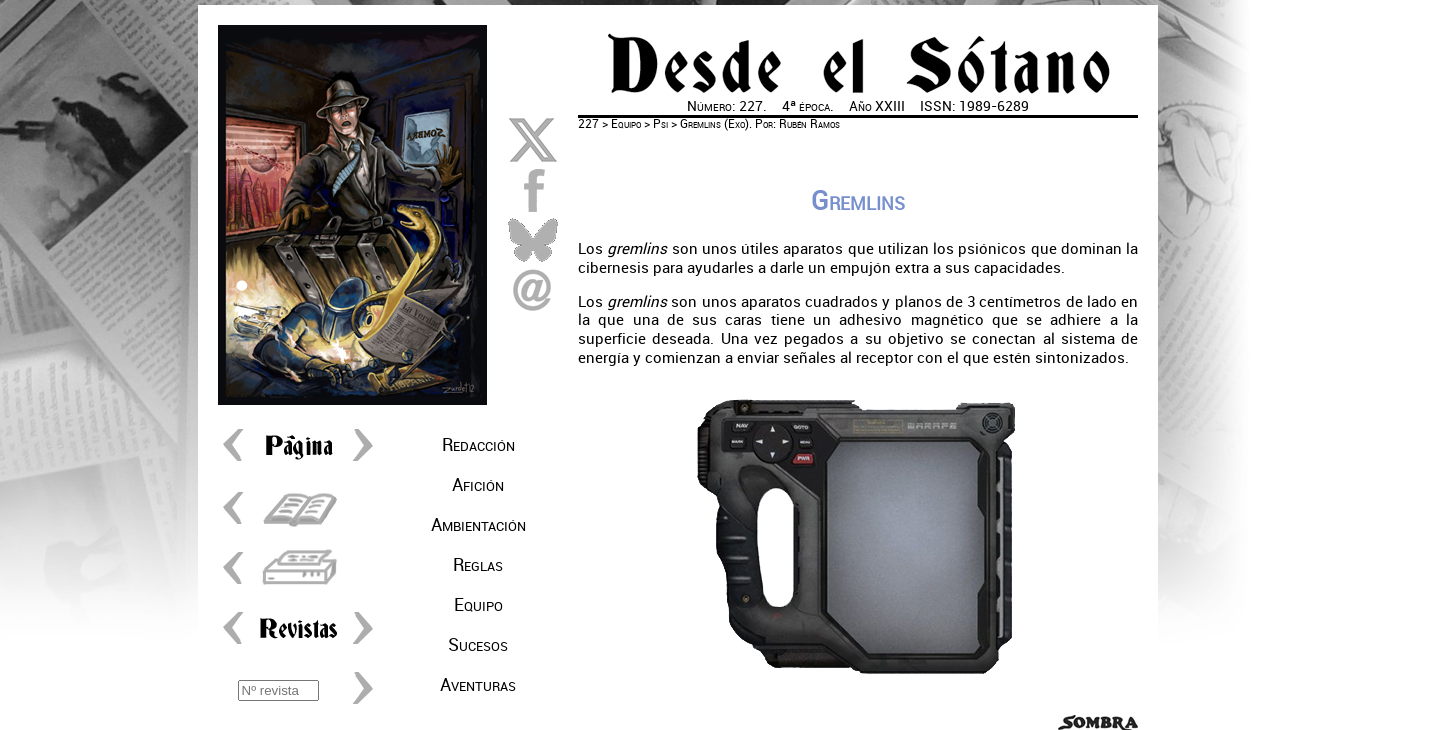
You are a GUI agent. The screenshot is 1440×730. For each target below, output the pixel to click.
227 (588, 124)
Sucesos (478, 645)
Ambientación (478, 525)
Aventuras (478, 685)
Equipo (478, 605)
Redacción (478, 445)
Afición (478, 485)
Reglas (478, 565)
